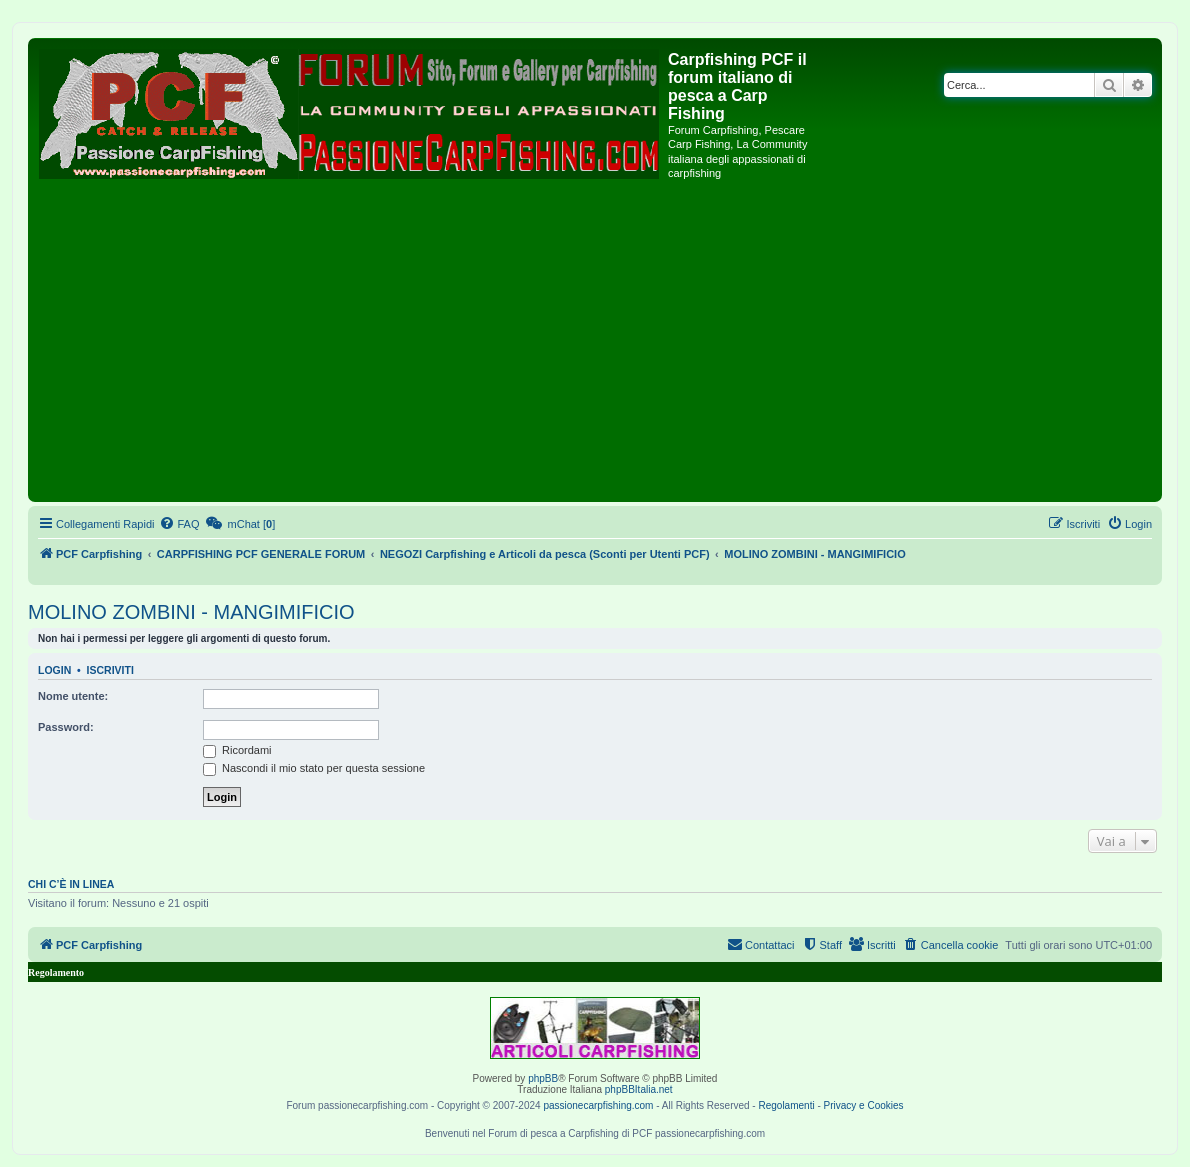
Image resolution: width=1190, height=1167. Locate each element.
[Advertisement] (595, 347)
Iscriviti (110, 670)
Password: (66, 727)
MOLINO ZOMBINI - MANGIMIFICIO (191, 612)
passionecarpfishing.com (598, 1105)
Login (54, 670)
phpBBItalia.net (639, 1089)
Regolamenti (786, 1105)
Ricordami (237, 750)
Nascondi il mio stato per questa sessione (314, 768)
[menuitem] (179, 524)
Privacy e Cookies (864, 1105)
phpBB (543, 1078)
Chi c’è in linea (71, 884)
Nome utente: (73, 696)
